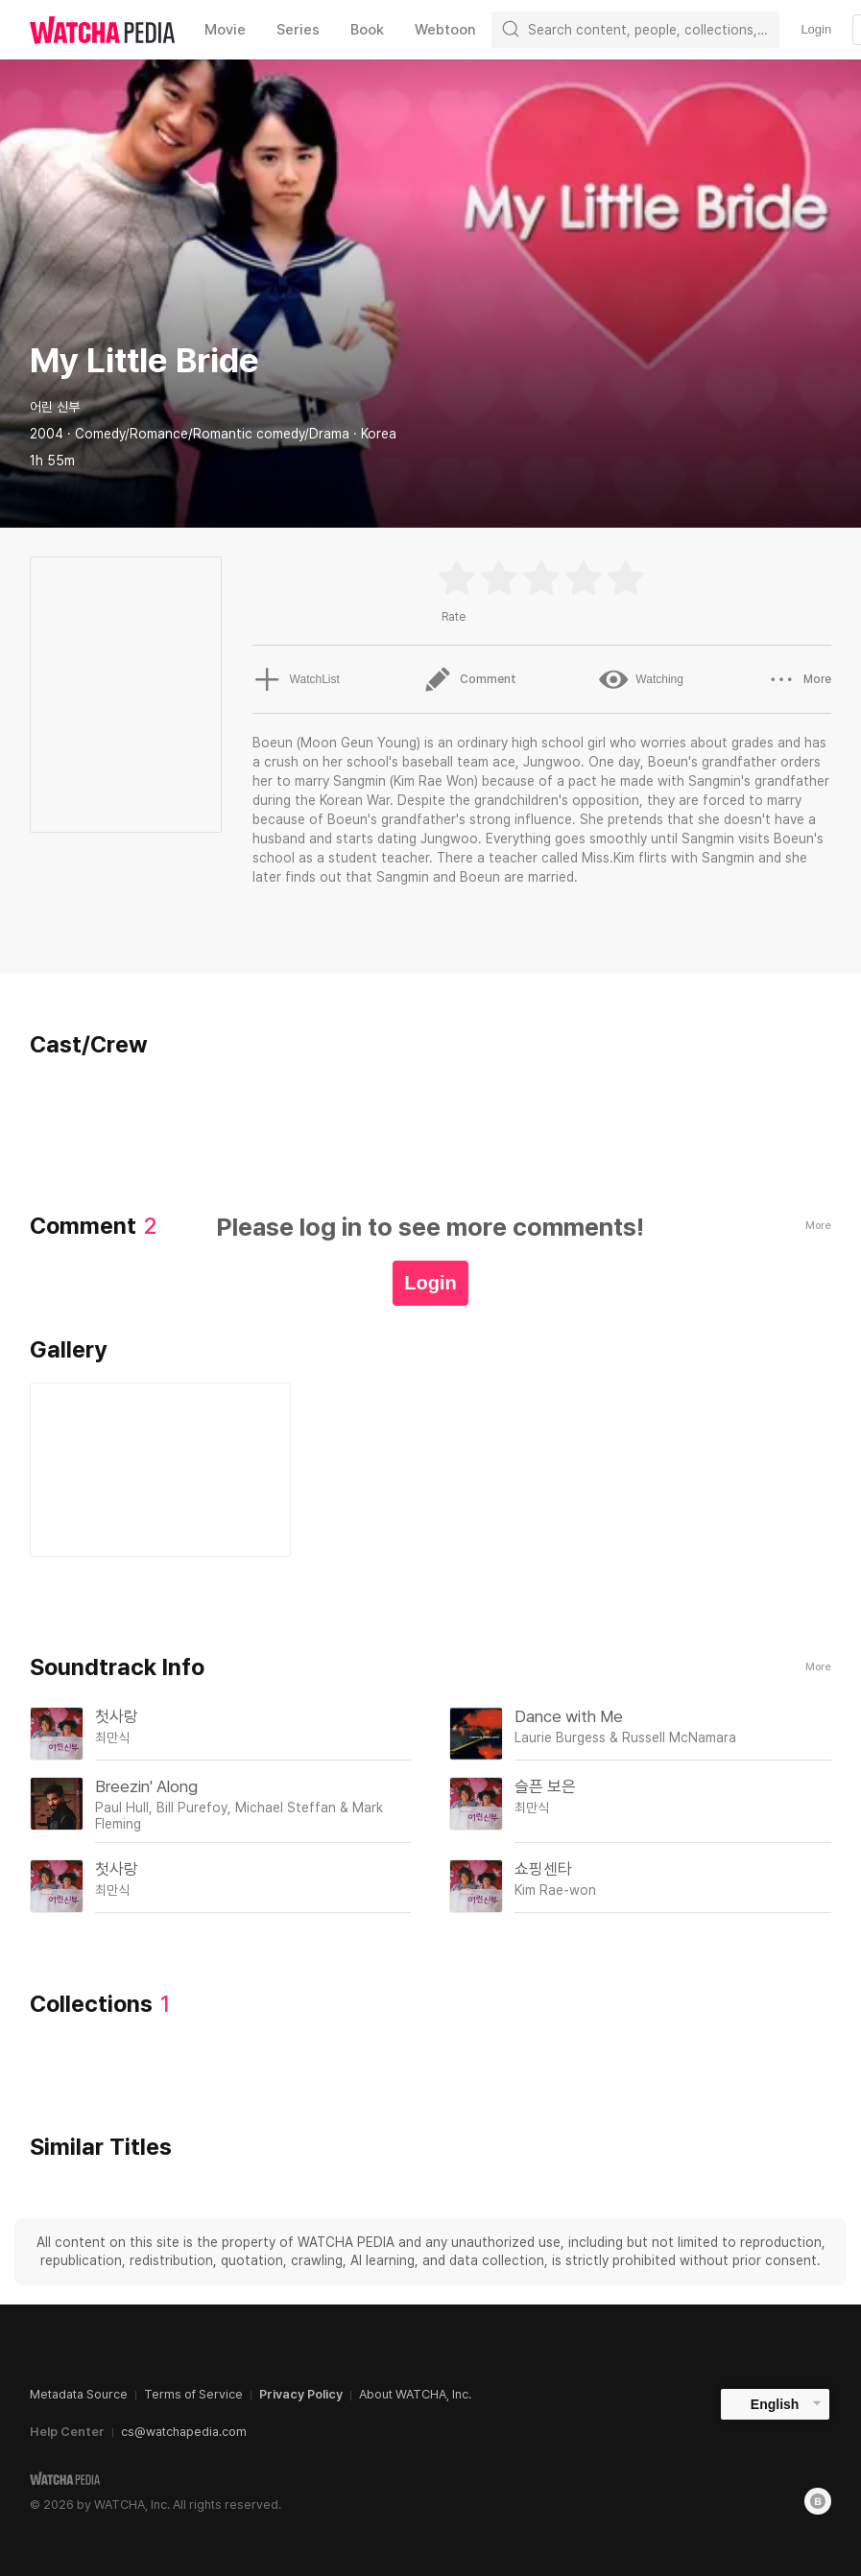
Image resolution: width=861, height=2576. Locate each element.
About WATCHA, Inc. (415, 2394)
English (775, 2404)
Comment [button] (468, 679)
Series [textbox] (298, 29)
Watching (641, 679)
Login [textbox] (816, 29)
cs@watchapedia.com (184, 2431)
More (818, 1667)
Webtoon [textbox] (445, 29)
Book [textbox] (367, 29)
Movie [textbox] (225, 29)
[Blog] (817, 2501)
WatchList (295, 679)
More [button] (799, 679)
